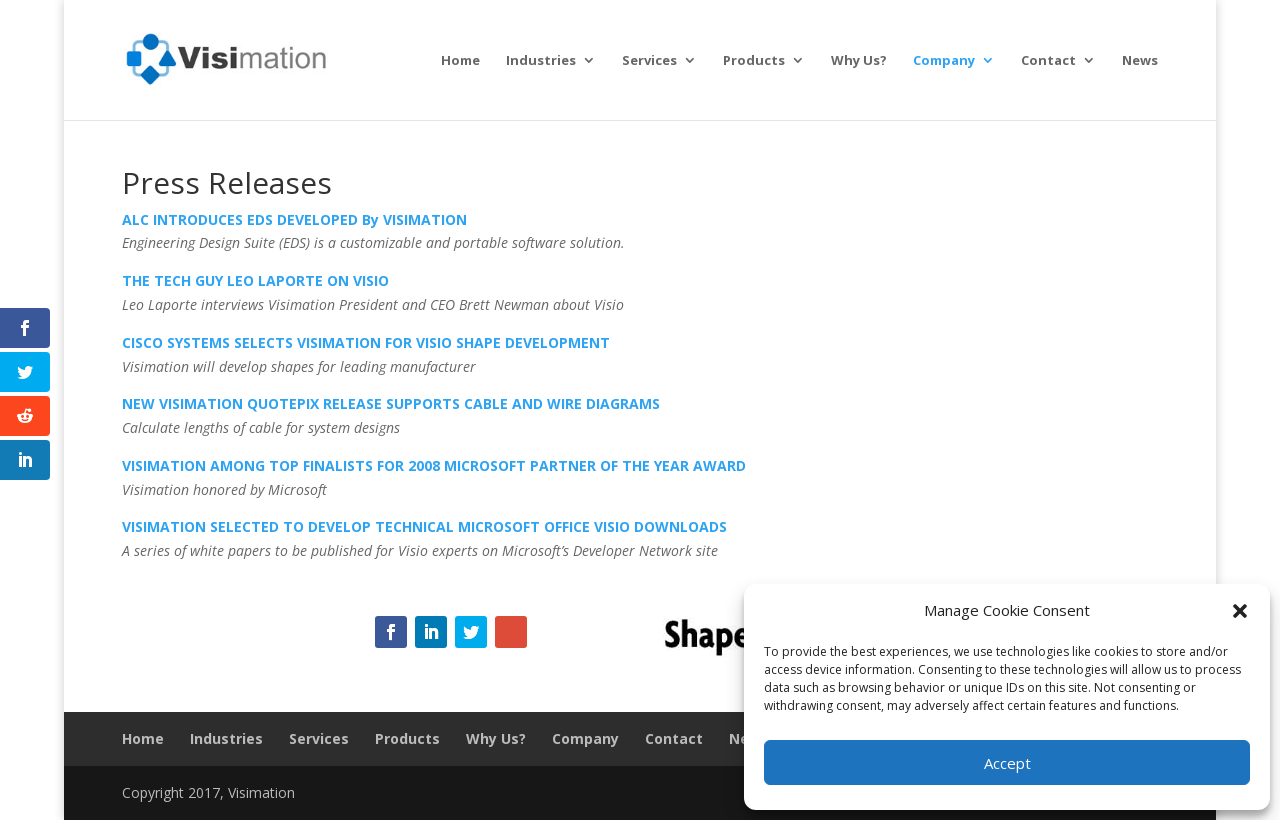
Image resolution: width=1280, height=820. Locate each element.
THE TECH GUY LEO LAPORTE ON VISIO (255, 280)
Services (649, 61)
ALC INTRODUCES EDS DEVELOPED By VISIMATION (294, 219)
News (1140, 61)
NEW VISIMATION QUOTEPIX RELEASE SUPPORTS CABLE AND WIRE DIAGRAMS (391, 403)
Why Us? (859, 61)
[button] (1240, 611)
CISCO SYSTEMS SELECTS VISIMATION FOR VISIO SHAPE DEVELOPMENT (366, 342)
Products (754, 61)
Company (944, 61)
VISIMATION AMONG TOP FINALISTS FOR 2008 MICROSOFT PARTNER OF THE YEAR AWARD (434, 465)
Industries (541, 61)
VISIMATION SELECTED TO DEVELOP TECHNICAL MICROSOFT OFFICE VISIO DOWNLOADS (424, 526)
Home (460, 61)
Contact (1048, 61)
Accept (1007, 763)
